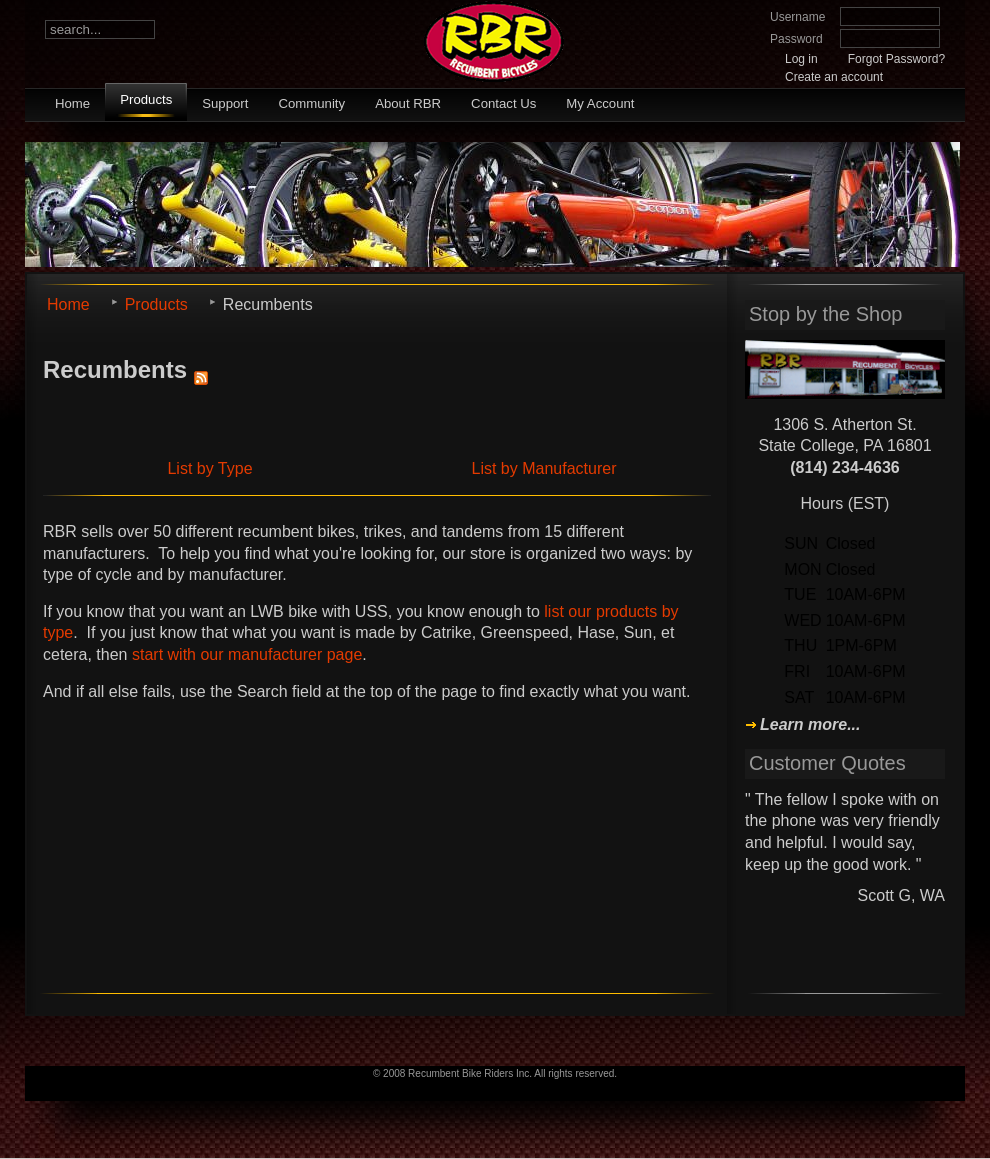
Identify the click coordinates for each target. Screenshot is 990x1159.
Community (311, 103)
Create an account (834, 77)
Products (146, 99)
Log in (801, 59)
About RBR (408, 103)
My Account (600, 103)
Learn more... (810, 725)
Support (225, 103)
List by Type (209, 468)
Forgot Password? (896, 59)
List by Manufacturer (544, 468)
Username (797, 17)
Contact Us (503, 103)
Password (796, 39)
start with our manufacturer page (247, 654)
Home (72, 103)
